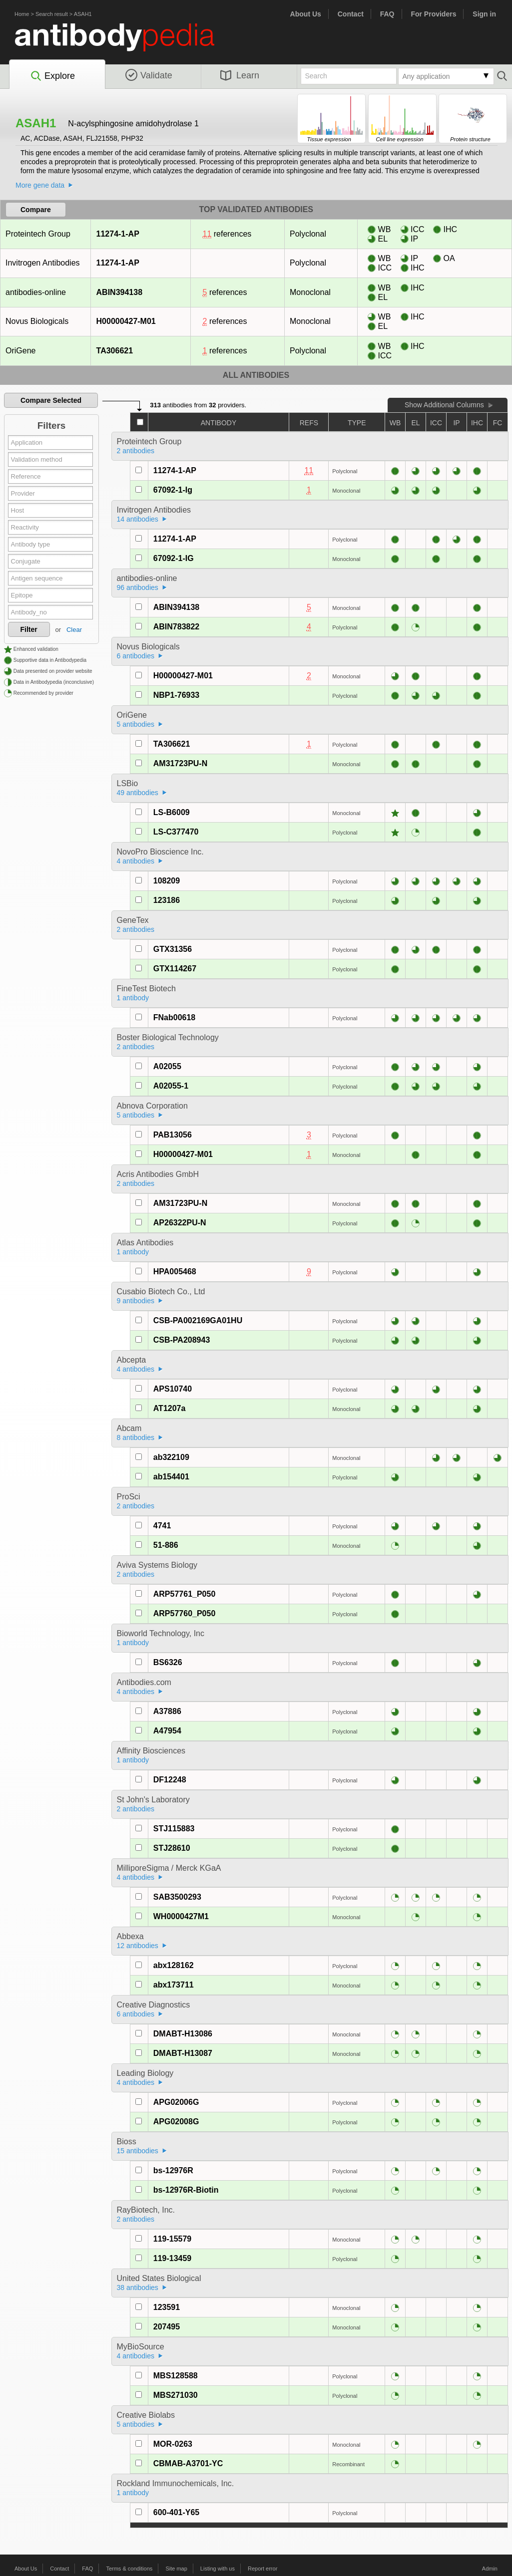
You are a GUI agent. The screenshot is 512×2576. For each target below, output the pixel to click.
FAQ (387, 14)
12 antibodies (137, 1946)
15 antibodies (137, 2151)
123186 (166, 900)
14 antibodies (137, 519)
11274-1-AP (117, 234)
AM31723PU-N (180, 763)
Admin (490, 2569)
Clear (74, 629)
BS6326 (167, 1662)
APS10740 (172, 1389)
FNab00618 (174, 1017)
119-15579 (172, 2239)
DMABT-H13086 (182, 2033)
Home (21, 14)
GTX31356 (172, 949)
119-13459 (172, 2258)
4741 (162, 1525)
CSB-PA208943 (181, 1340)
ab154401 (171, 1476)
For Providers (433, 14)
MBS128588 (175, 2375)
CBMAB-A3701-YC (188, 2463)
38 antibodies (137, 2287)
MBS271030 (175, 2395)
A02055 (167, 1066)
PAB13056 (172, 1135)
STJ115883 (174, 1828)
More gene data (39, 185)
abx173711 (173, 1985)
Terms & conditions (129, 2569)
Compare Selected (50, 400)
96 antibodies (137, 587)
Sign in (484, 14)
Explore (52, 76)
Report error (262, 2569)
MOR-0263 (172, 2444)
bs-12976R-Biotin (186, 2190)
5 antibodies (136, 724)
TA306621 (114, 350)
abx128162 (173, 1965)
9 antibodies (136, 1301)
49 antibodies (137, 793)
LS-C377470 (176, 832)
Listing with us (217, 2569)
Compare (35, 210)
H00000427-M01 (126, 321)
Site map (176, 2569)
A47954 (167, 1730)
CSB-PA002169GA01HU (197, 1320)
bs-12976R (173, 2170)
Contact (351, 14)
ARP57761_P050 (184, 1594)
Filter (28, 629)
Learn (239, 75)
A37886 (167, 1711)
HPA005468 (174, 1271)
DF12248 (169, 1779)
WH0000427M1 (181, 1916)
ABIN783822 (176, 626)
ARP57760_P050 (184, 1613)
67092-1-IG (173, 558)
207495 (166, 2326)
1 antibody (133, 998)
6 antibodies (136, 656)
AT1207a (169, 1408)
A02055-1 (170, 1086)
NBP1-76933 (176, 695)
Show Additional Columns (444, 405)
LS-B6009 (171, 812)
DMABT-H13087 (182, 2053)
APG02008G (176, 2121)
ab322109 (171, 1457)
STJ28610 (171, 1848)
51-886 (165, 1545)
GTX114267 (174, 968)
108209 (166, 880)
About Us (305, 14)
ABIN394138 (119, 292)
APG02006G (176, 2102)
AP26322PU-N (179, 1222)
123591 (166, 2307)
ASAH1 (83, 14)
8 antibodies (136, 1437)
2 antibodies (136, 451)
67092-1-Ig (172, 490)
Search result (51, 14)
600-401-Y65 (176, 2512)
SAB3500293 (177, 1897)
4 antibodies (136, 861)
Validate (148, 75)
